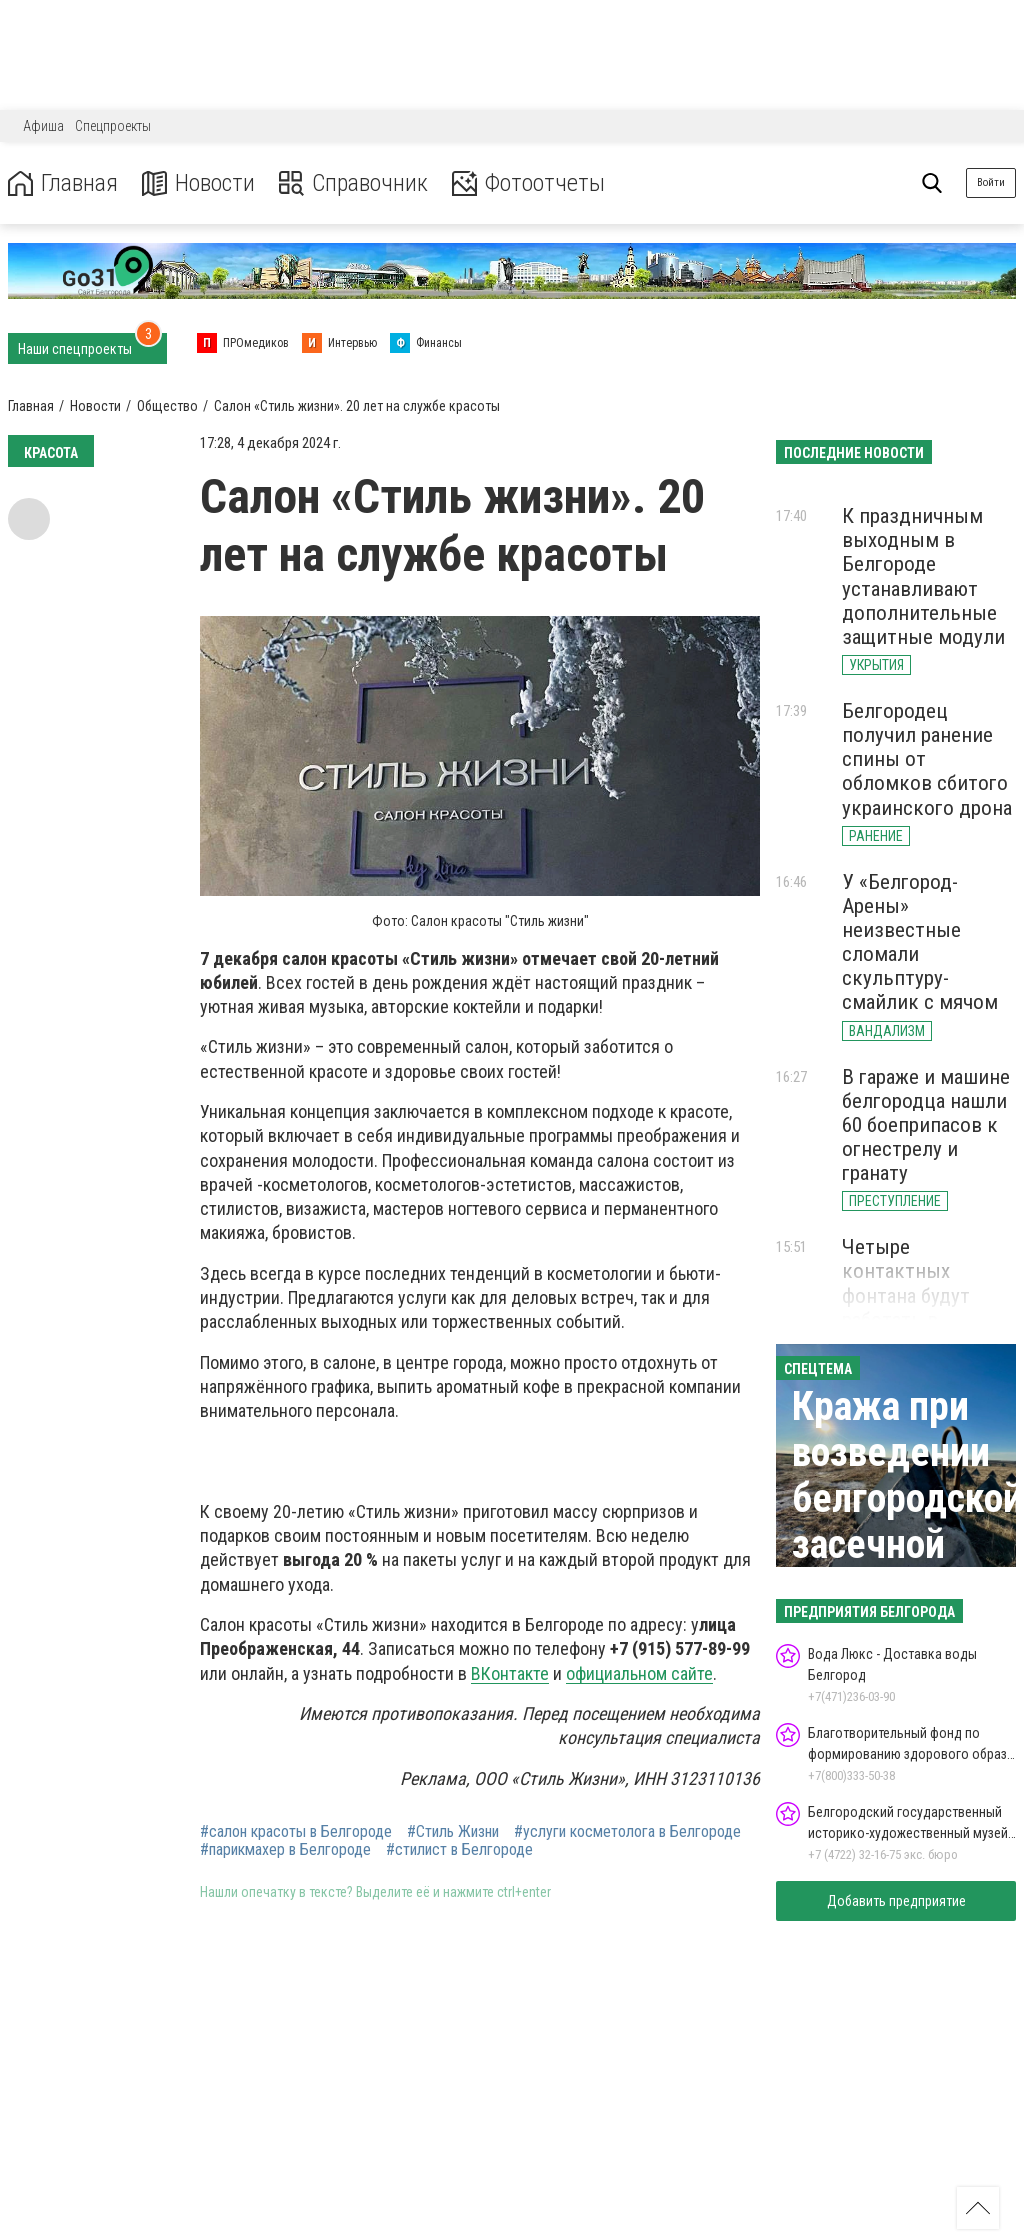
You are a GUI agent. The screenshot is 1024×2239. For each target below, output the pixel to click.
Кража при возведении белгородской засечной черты (907, 1498)
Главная (63, 183)
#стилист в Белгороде (459, 1850)
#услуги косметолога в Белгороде (627, 1832)
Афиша (43, 126)
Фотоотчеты (528, 183)
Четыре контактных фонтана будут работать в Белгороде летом (919, 1295)
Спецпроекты (113, 126)
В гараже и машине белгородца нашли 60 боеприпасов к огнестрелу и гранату (926, 1125)
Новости (198, 183)
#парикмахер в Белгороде (285, 1850)
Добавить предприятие (896, 1901)
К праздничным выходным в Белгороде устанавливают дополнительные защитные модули (923, 576)
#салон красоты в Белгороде (296, 1832)
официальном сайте (639, 1673)
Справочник (353, 183)
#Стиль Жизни (453, 1832)
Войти (991, 182)
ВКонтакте (510, 1673)
